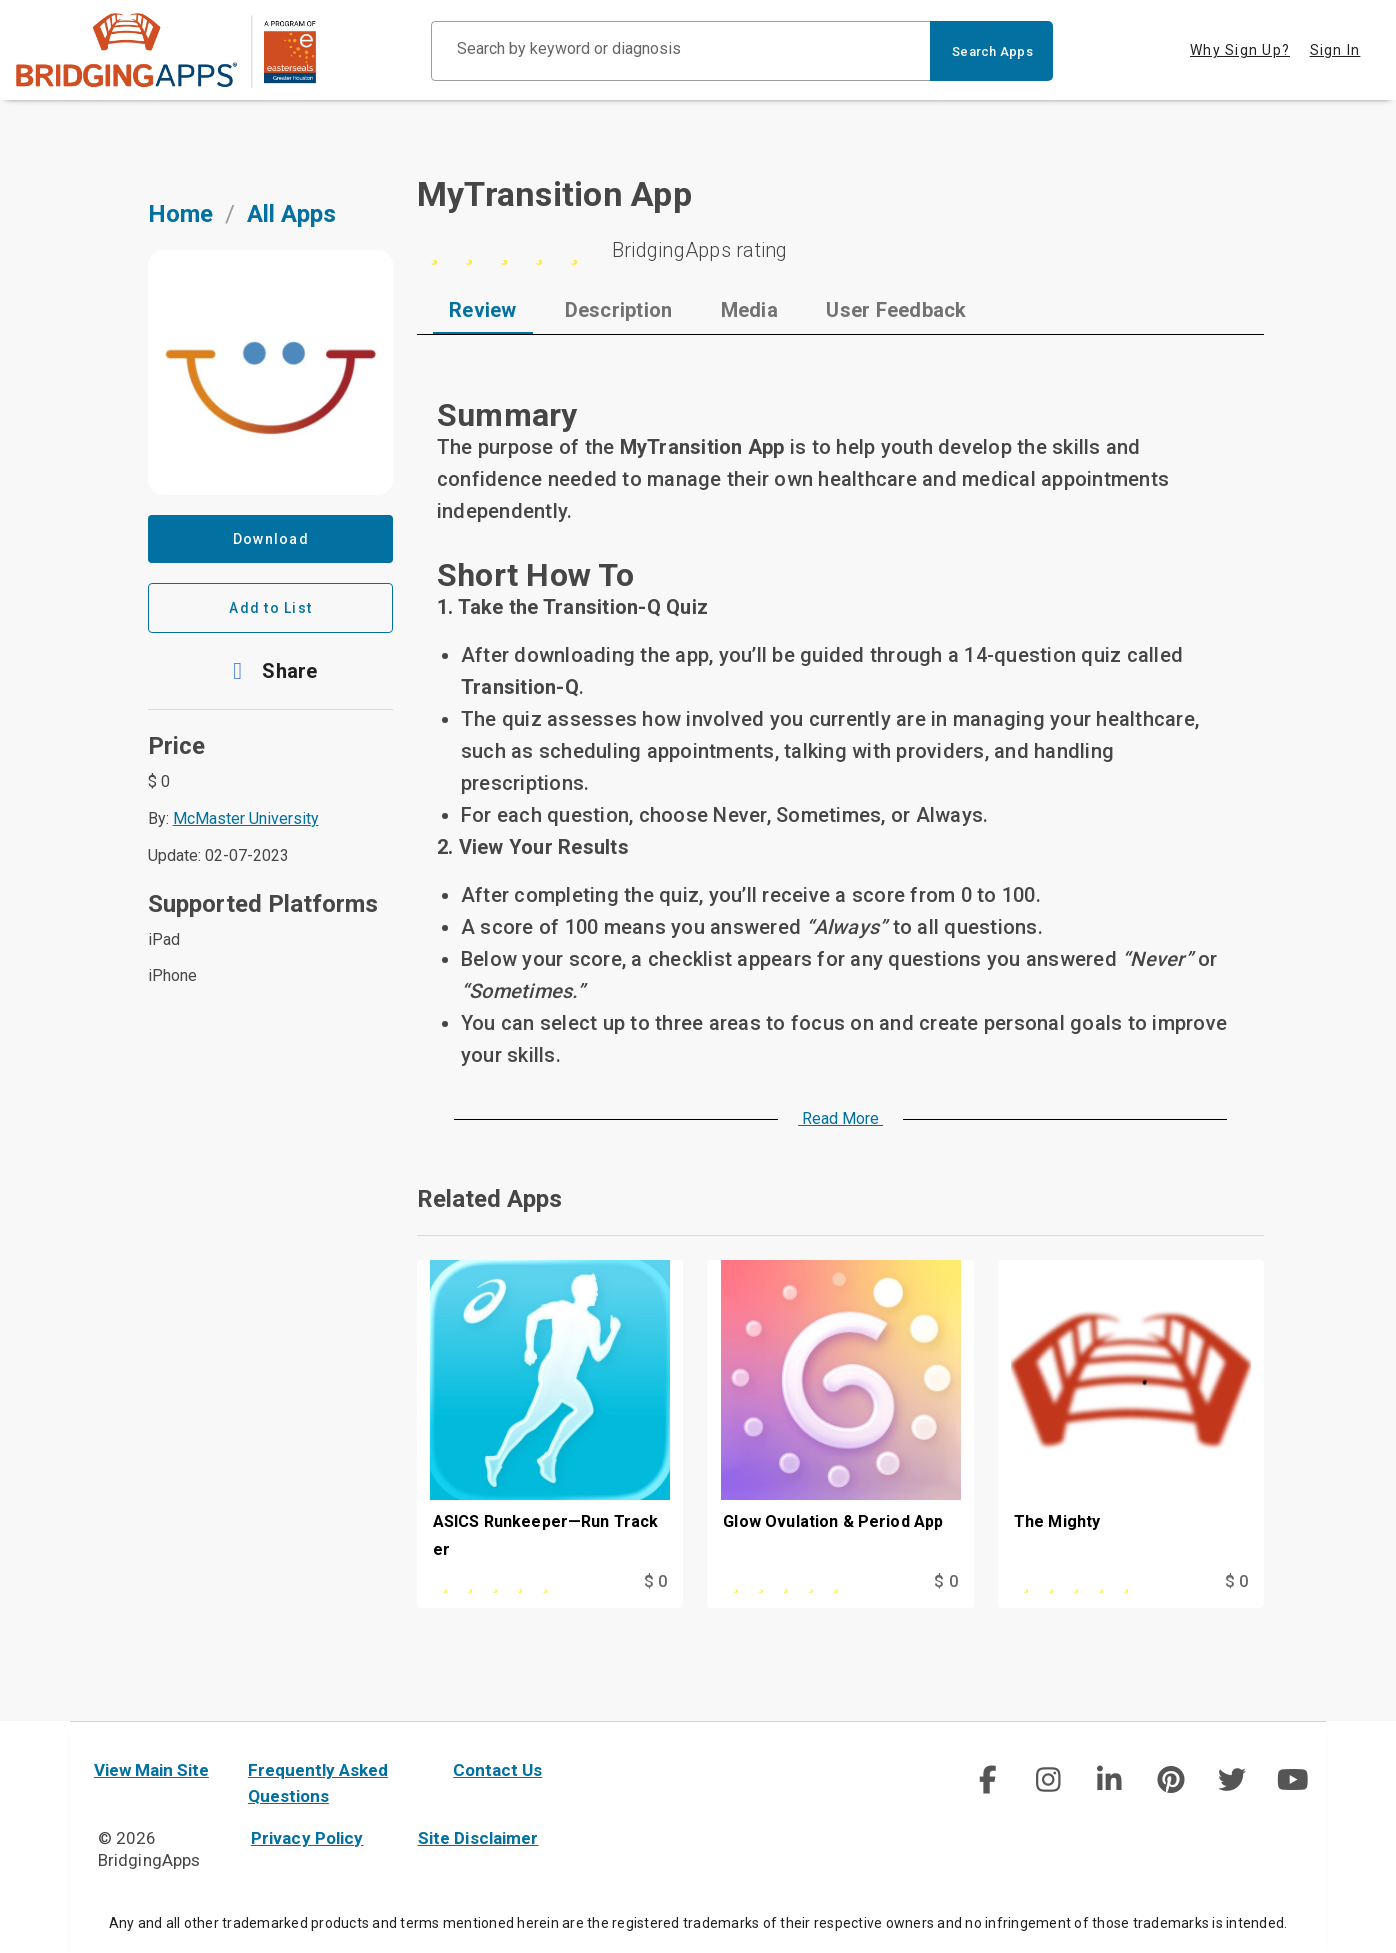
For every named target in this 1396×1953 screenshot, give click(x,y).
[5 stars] (841, 250)
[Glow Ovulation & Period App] (840, 1414)
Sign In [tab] (1335, 50)
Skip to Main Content (0, 0)
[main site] (166, 50)
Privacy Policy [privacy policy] (307, 1838)
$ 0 (655, 1581)
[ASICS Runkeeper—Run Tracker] (550, 1414)
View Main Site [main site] (151, 1770)
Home (180, 214)
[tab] (483, 310)
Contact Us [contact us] (497, 1770)
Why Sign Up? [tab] (1240, 50)
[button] (270, 671)
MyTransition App (554, 194)
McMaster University (246, 818)
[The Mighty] (1131, 1414)
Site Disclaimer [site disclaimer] (478, 1838)
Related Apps (489, 1199)
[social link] (987, 1780)
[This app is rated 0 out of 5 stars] (511, 1582)
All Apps (291, 214)
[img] (987, 1780)
